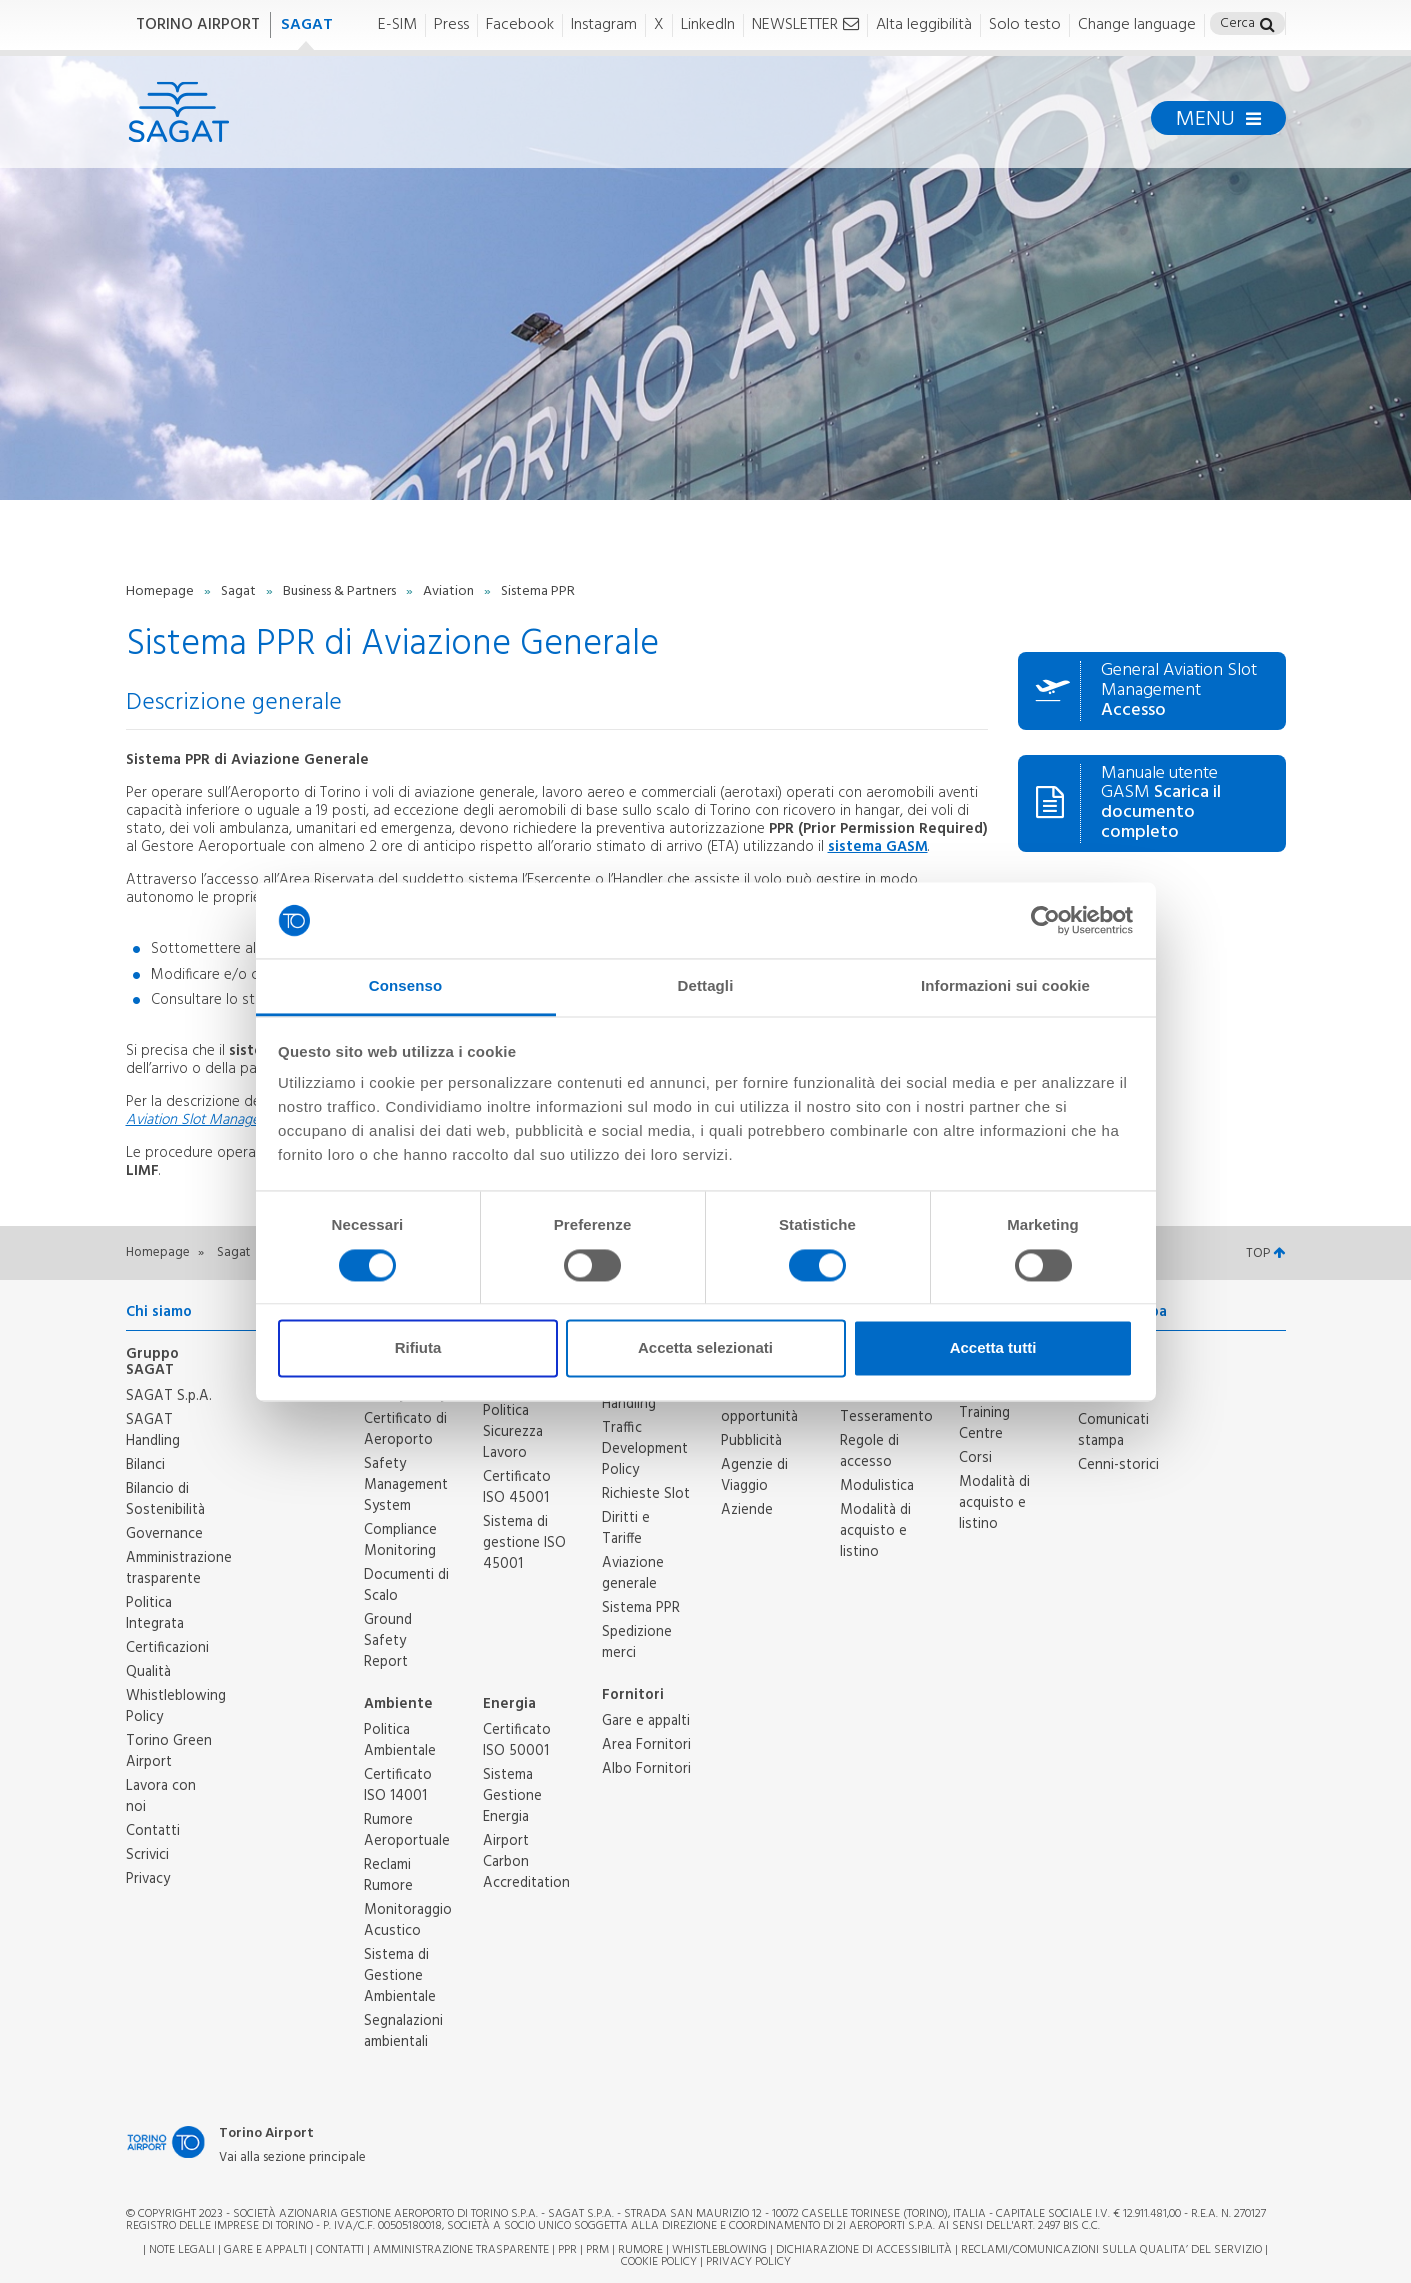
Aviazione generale (633, 1573)
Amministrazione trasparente (179, 1568)
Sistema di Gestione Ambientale (400, 1976)
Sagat (240, 591)
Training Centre (984, 1423)
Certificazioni (167, 1648)
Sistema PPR (641, 1608)
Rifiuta (418, 1348)
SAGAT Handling (153, 1430)
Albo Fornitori (646, 1769)
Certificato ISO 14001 (398, 1785)
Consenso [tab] (405, 986)
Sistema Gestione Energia (512, 1796)
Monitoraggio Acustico (408, 1920)
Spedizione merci (637, 1642)
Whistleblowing (719, 2250)
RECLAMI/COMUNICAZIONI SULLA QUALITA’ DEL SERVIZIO (1113, 2250)
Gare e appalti (646, 1721)
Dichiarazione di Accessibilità (864, 2250)
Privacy (148, 1879)
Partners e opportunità (759, 1406)
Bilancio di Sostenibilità (165, 1499)
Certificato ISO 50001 (517, 1740)
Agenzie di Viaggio (754, 1475)
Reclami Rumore (388, 1875)
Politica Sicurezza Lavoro (513, 1432)
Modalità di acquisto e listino (875, 1531)
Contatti (153, 1831)
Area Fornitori (646, 1745)
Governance (164, 1534)
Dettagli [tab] (706, 986)
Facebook (520, 25)
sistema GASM (878, 847)
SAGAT (307, 25)
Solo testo (1025, 25)
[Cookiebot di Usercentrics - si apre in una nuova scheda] (1045, 920)
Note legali (182, 2250)
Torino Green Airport (169, 1751)
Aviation (450, 591)
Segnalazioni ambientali (403, 2031)
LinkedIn (708, 25)
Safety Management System (406, 1485)
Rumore (640, 2250)
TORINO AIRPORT (198, 25)
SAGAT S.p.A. (169, 1396)
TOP (1265, 1253)
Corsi (975, 1458)
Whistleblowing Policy (176, 1706)
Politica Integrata (155, 1613)
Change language (1137, 25)
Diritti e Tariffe (626, 1528)
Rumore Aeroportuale (407, 1830)
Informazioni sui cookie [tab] (1005, 986)
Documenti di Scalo (406, 1585)
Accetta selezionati (705, 1348)
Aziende (747, 1510)
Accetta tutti (993, 1348)
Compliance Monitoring (400, 1540)
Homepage (161, 591)
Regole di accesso (869, 1451)
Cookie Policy (659, 2262)
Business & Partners (341, 591)
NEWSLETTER (805, 25)
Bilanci (145, 1465)
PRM (597, 2250)
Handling (629, 1404)
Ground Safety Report (388, 1641)
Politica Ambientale (400, 1740)
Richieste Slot (646, 1494)
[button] (1267, 26)
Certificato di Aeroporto (405, 1429)
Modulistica (877, 1486)
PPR (567, 2250)
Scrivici (147, 1855)
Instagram (604, 25)
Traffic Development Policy (645, 1449)
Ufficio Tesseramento (886, 1406)
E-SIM (397, 25)
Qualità (148, 1672)
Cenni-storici (1118, 1465)
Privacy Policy (748, 2262)
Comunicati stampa (1113, 1430)
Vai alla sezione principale (292, 2158)
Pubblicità (751, 1441)
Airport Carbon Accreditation (526, 1862)
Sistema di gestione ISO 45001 (524, 1543)
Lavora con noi (161, 1796)
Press (451, 25)
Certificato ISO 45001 (517, 1487)
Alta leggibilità (924, 25)
